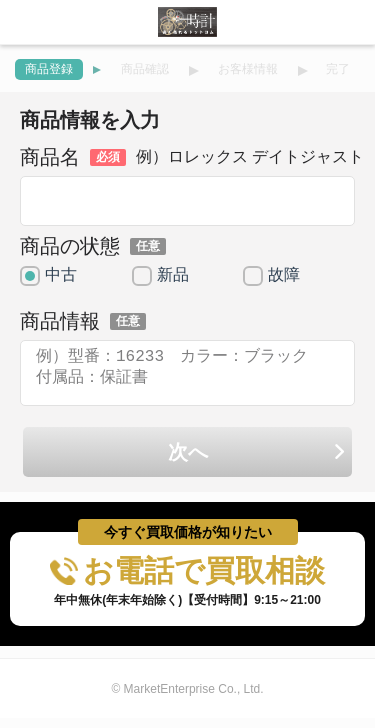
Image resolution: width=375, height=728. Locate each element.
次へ (257, 464)
